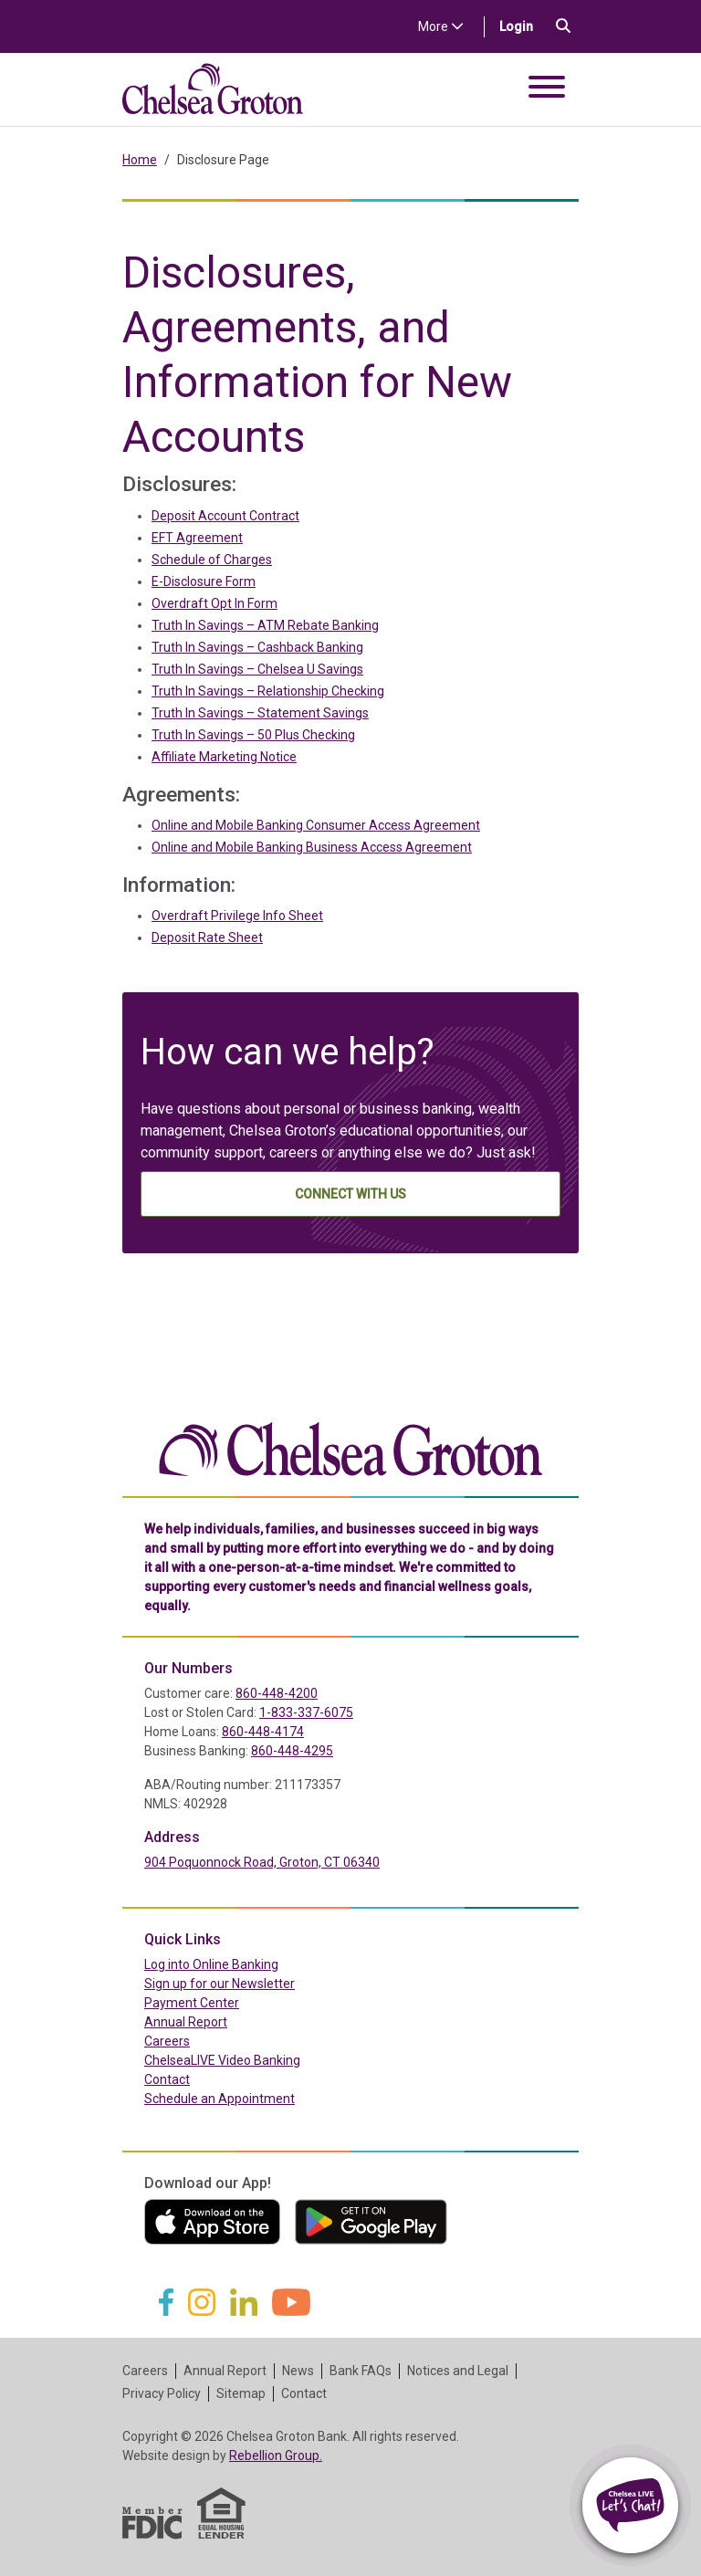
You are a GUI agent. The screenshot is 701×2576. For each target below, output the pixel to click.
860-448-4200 (276, 1693)
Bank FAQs (361, 2370)
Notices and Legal (457, 2370)
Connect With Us (350, 1194)
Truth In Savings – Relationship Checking (268, 691)
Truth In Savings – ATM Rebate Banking (265, 625)
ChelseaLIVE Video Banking (222, 2060)
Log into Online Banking (250, 1963)
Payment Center (230, 2002)
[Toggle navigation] (547, 90)
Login (523, 25)
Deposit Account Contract (225, 515)
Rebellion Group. (275, 2455)
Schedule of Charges (212, 559)
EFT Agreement (197, 537)
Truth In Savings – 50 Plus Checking (253, 735)
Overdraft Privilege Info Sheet (237, 915)
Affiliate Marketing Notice (224, 756)
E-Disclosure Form (204, 581)
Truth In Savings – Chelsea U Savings (257, 669)
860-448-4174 (263, 1731)
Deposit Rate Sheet (207, 937)
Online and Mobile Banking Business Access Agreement (312, 847)
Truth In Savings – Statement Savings (260, 713)
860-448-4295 (292, 1751)
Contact (167, 2079)
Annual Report (185, 2022)
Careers (167, 2041)
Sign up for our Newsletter (219, 1983)
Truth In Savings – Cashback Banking (257, 647)
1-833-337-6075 (306, 1712)
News (298, 2370)
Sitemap (241, 2393)
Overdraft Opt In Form (214, 603)
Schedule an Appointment (219, 2098)
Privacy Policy (161, 2393)
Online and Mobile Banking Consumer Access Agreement (316, 825)
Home (139, 159)
